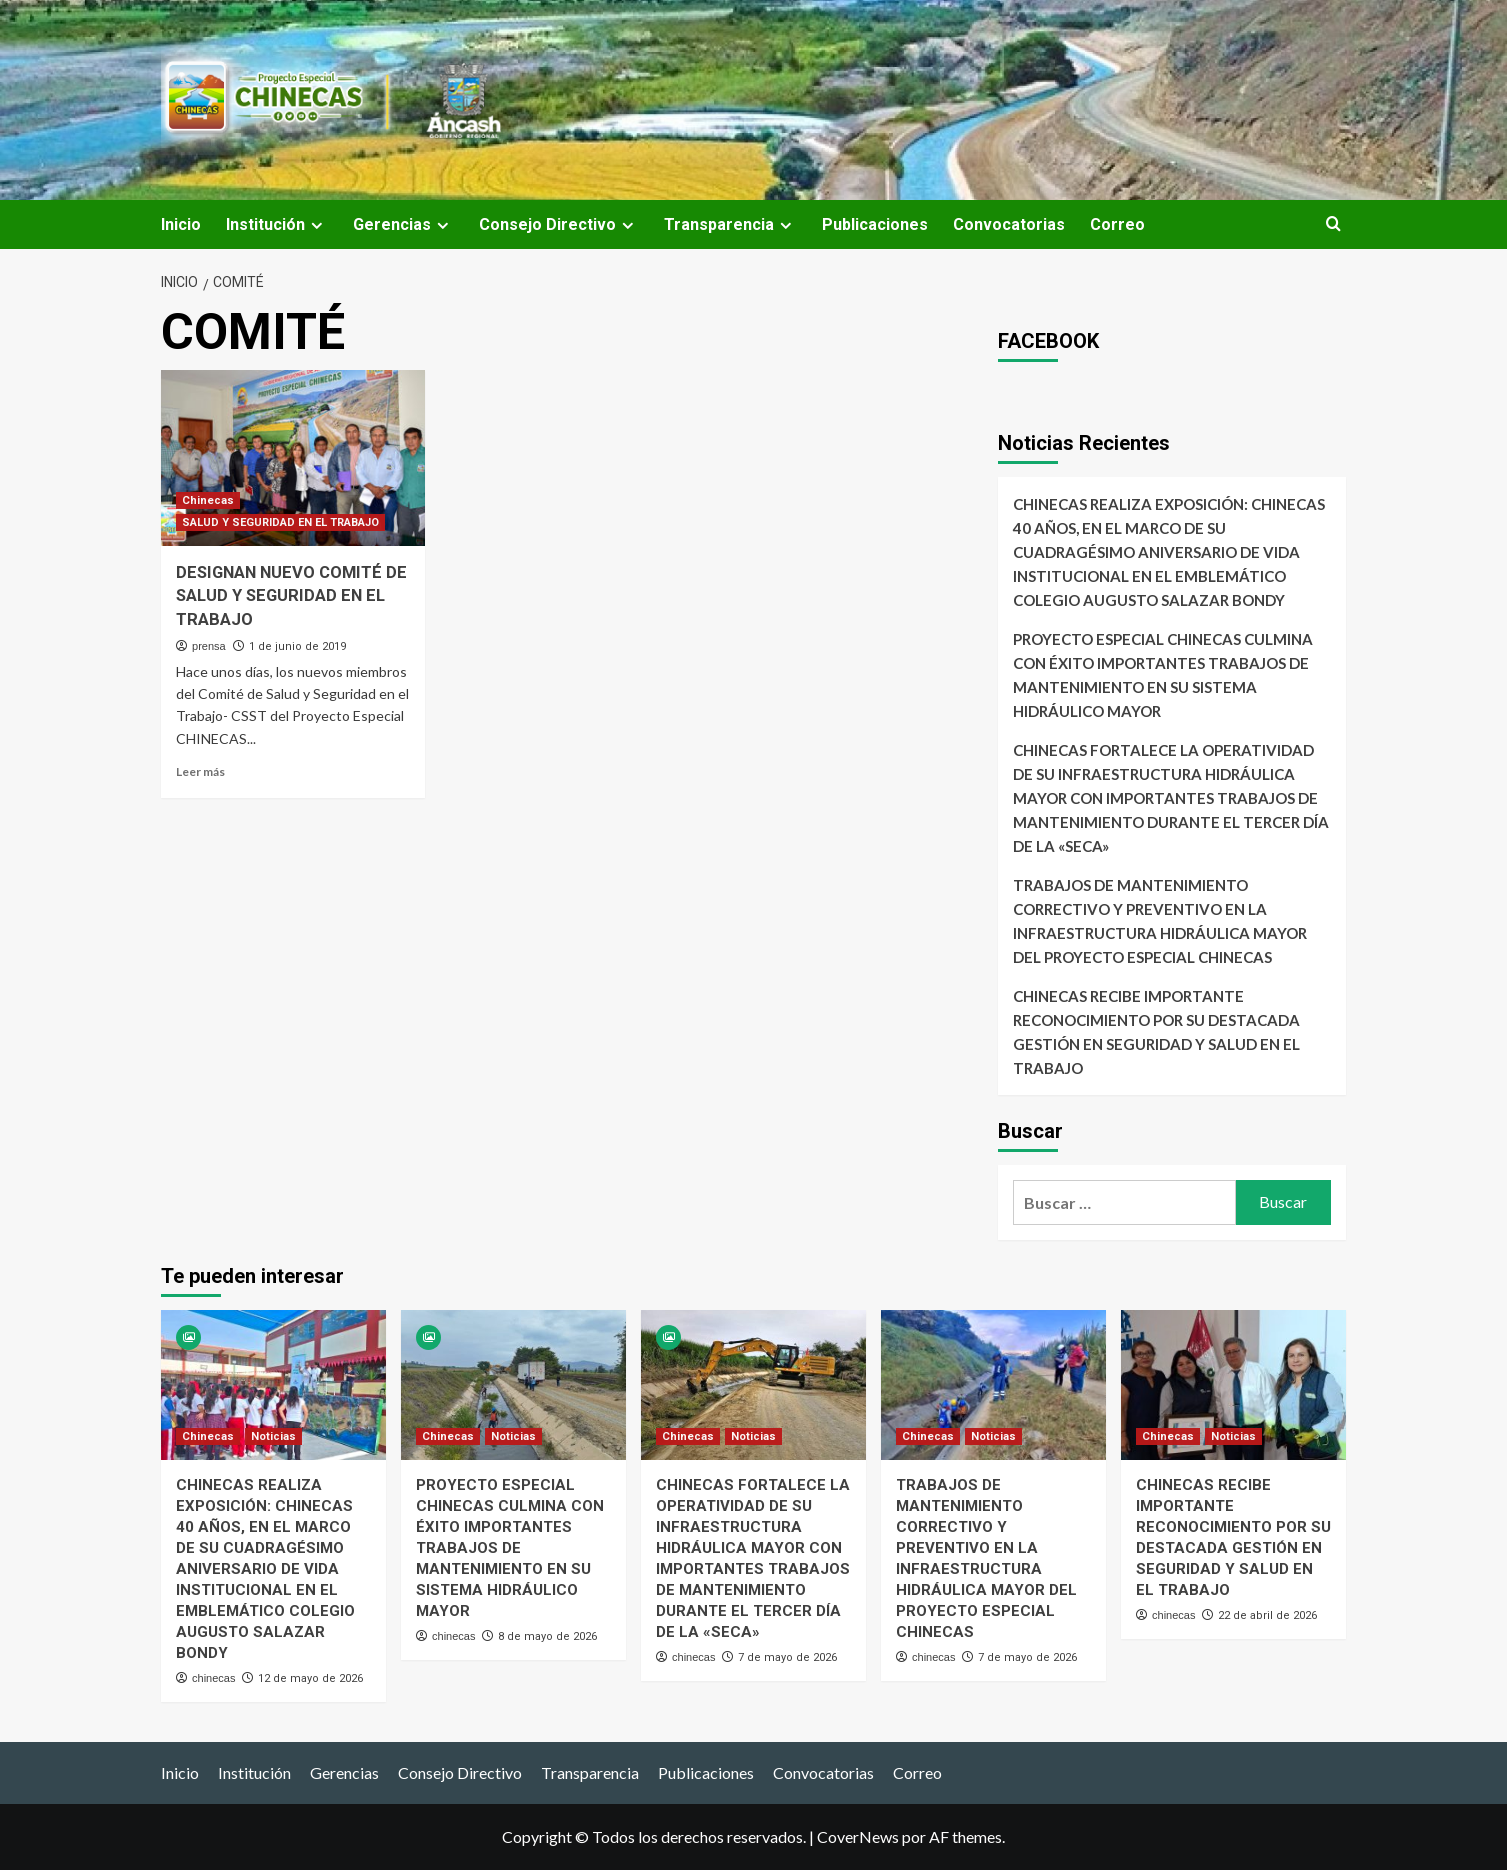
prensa (209, 646)
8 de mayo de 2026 (547, 1636)
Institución (277, 224)
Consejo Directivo (559, 224)
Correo (1117, 224)
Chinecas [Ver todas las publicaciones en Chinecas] (208, 500)
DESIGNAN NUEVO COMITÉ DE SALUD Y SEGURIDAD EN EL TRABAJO (284, 596)
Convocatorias (1009, 224)
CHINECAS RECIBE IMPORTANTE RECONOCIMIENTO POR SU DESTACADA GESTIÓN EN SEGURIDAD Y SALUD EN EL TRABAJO (1156, 1032)
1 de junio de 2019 (297, 646)
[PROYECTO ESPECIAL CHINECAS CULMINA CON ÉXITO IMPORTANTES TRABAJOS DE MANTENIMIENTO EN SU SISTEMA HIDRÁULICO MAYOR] (513, 1385)
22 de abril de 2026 (1267, 1615)
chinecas (213, 1678)
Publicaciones (875, 224)
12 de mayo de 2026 (310, 1678)
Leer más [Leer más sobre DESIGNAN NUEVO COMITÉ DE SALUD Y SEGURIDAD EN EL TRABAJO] (200, 771)
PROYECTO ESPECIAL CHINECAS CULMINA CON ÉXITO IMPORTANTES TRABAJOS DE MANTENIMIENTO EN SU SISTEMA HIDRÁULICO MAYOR (1163, 675)
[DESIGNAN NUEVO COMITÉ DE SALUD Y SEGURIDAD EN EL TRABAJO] (293, 458)
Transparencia (730, 224)
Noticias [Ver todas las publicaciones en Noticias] (273, 1436)
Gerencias (403, 224)
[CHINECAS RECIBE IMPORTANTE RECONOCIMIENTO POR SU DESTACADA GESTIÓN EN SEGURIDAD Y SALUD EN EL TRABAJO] (1233, 1385)
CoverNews (858, 1836)
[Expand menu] (316, 225)
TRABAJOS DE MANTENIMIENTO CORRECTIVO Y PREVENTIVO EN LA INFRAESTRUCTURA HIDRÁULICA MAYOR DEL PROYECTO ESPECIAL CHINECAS (1160, 921)
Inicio (181, 224)
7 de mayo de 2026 (787, 1657)
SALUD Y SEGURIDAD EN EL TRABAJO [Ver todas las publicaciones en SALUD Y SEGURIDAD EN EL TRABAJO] (280, 522)
